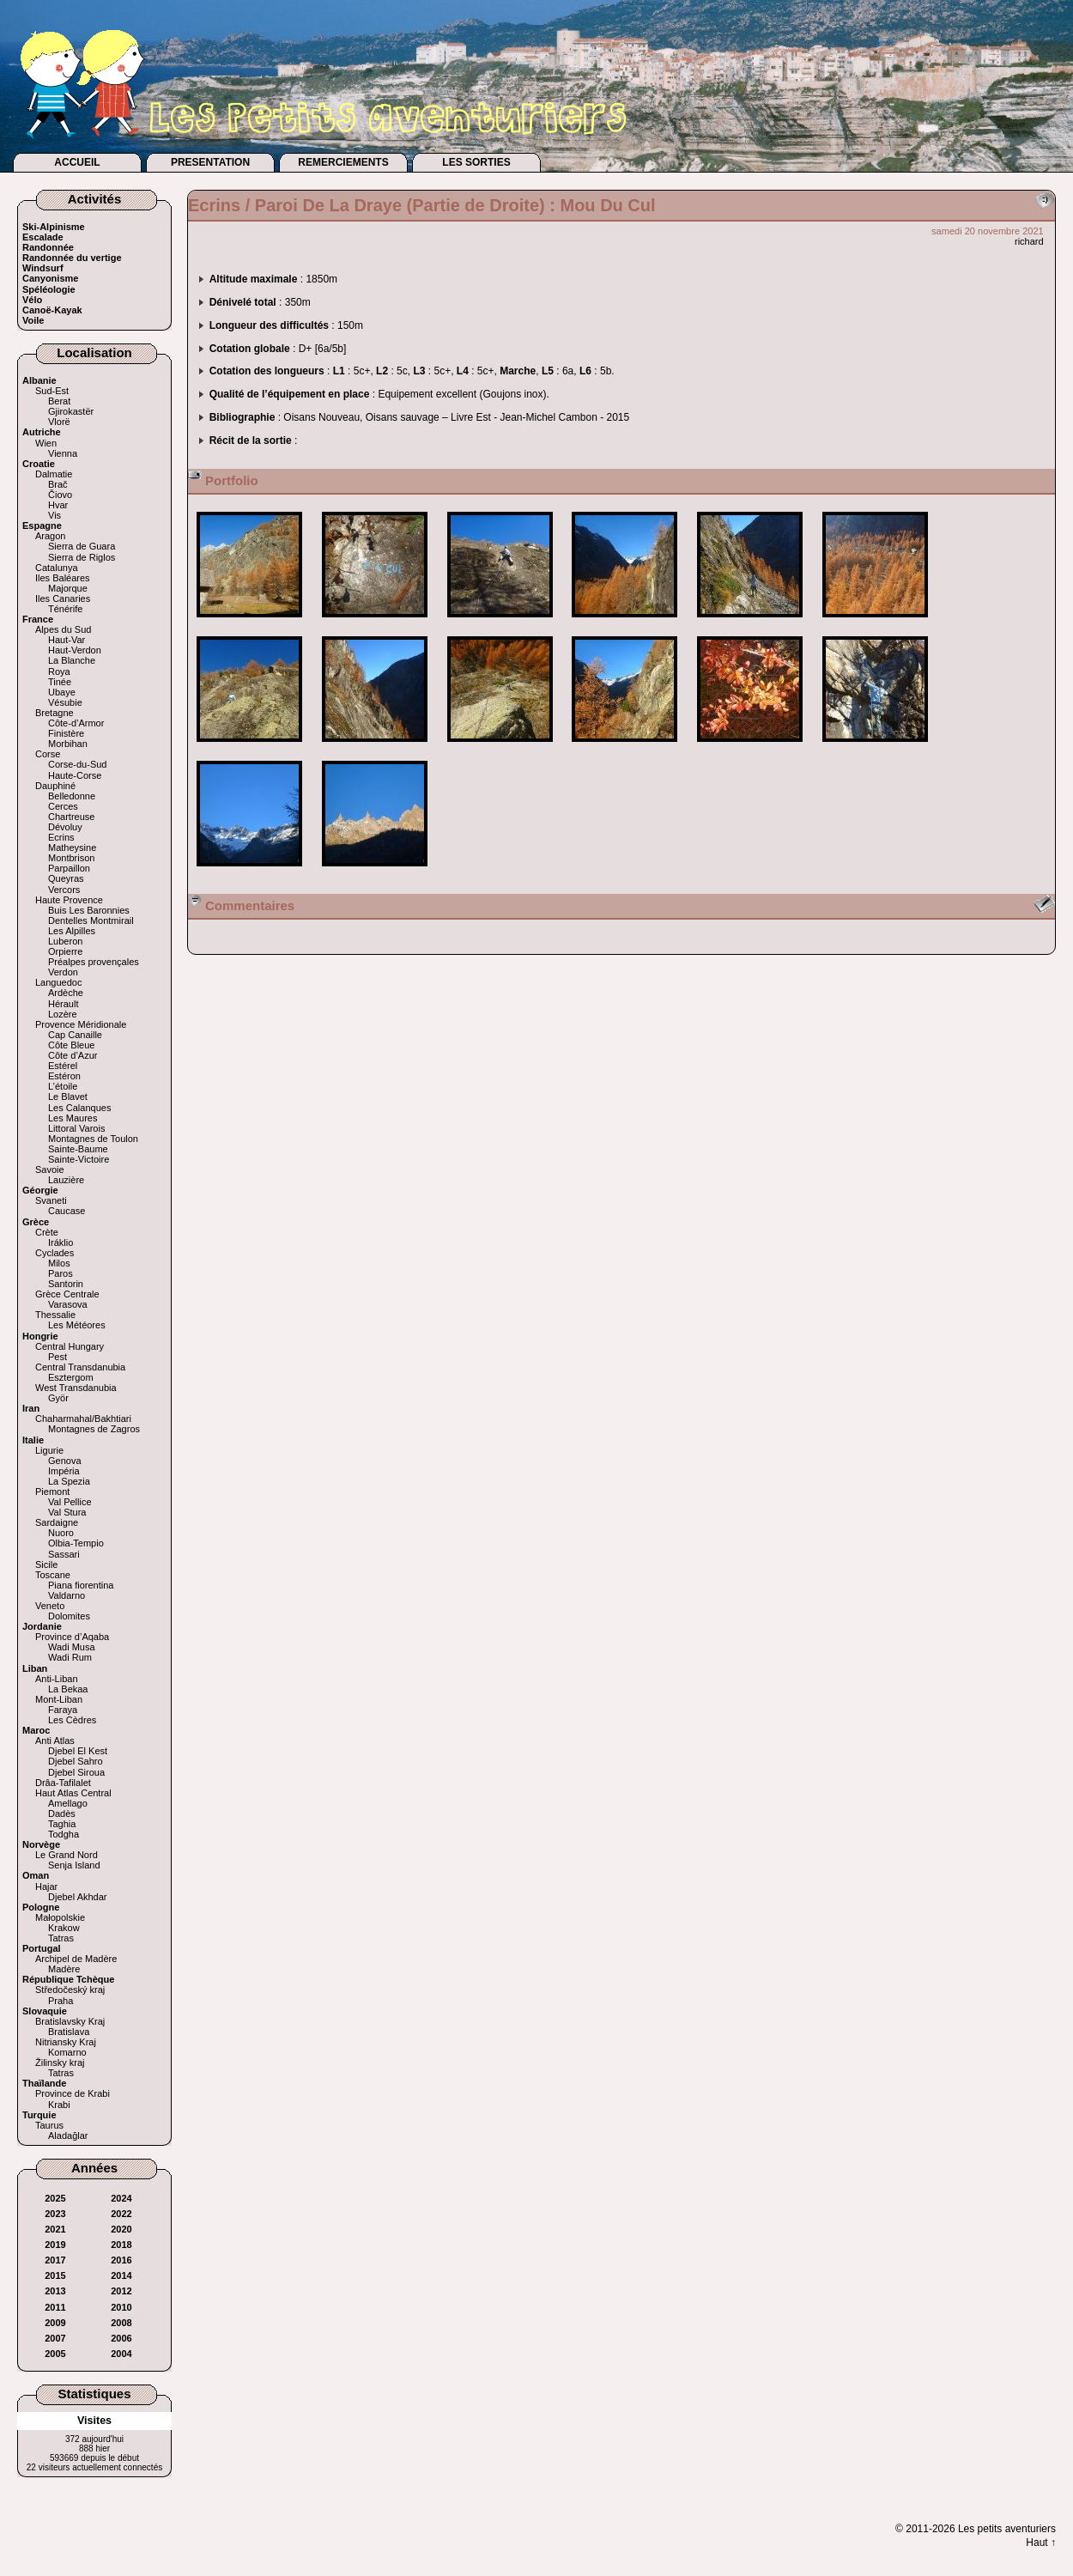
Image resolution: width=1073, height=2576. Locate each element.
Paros (60, 1273)
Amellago (68, 1803)
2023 (55, 2213)
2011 (55, 2307)
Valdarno (66, 1595)
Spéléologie (49, 289)
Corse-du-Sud (77, 764)
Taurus (49, 2125)
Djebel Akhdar (77, 1897)
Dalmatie (53, 474)
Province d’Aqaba (72, 1636)
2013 (55, 2291)
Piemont (52, 1491)
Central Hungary (69, 1346)
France (37, 619)
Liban (34, 1668)
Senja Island (74, 1865)
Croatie (38, 464)
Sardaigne (56, 1522)
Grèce (35, 1222)
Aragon (50, 536)
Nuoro (61, 1533)
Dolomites (69, 1616)
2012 (121, 2291)
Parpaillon (69, 868)
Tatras (61, 1938)
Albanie (39, 380)
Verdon (63, 972)
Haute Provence (69, 900)
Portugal (41, 1948)
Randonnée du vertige (72, 257)
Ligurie (49, 1450)
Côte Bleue (71, 1045)
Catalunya (56, 567)
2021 (55, 2229)
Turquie (39, 2115)
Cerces (63, 806)
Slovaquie (44, 2011)
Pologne (40, 1907)
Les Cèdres (72, 1720)
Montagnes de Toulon (93, 1138)
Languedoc (58, 982)
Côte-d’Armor (76, 723)
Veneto (49, 1606)
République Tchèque (68, 1979)
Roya (59, 671)
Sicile (46, 1564)
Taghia (62, 1824)
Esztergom (71, 1377)
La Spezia (69, 1481)
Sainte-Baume (78, 1149)
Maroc (36, 1730)
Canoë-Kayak (52, 310)
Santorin (65, 1284)
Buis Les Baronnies (89, 910)
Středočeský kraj (70, 1989)
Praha (60, 2001)
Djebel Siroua (76, 1772)
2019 (55, 2244)
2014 (121, 2275)
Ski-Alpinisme (53, 227)
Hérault (63, 1004)
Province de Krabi (72, 2093)
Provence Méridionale (80, 1024)
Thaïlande (44, 2083)
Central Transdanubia (80, 1367)
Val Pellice (70, 1502)
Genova (65, 1460)
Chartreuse (71, 816)
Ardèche (65, 992)
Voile (33, 320)
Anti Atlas (55, 1740)
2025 (55, 2198)
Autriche (41, 432)
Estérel (62, 1065)
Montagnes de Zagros (94, 1429)
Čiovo (60, 494)
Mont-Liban (58, 1699)
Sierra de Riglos (81, 557)
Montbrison (71, 858)
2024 (121, 2198)
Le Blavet (68, 1096)
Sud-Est (52, 391)
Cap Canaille (75, 1035)
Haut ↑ (1041, 2543)
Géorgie (40, 1190)
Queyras (66, 878)
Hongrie (40, 1336)
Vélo (32, 300)
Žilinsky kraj (59, 2062)
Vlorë (59, 421)
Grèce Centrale (67, 1294)
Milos (59, 1263)
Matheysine (72, 847)
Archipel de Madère (76, 1958)
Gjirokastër (71, 411)
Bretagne (54, 713)
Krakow (64, 1928)
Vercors (64, 889)
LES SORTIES (476, 162)
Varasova (68, 1304)
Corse (47, 754)
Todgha (63, 1834)
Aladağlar (68, 2135)
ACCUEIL (77, 162)
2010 (121, 2307)
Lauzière (66, 1180)
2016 (121, 2260)
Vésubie (65, 702)
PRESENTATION (210, 162)
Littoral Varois (76, 1128)
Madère (64, 1969)
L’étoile (62, 1086)
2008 (121, 2323)
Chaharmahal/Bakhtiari (83, 1418)
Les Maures (72, 1118)
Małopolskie (60, 1917)
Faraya (62, 1709)
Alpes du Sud (63, 629)
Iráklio (60, 1242)
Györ (58, 1398)
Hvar (58, 505)
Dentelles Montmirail (91, 920)
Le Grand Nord (66, 1855)
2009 (55, 2323)
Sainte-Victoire (78, 1159)
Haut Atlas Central (73, 1793)
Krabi (59, 2104)
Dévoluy (65, 827)
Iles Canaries (62, 598)
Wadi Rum (70, 1657)
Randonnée (48, 247)
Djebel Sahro (75, 1761)
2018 (121, 2244)
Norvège (41, 1844)
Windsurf (43, 268)
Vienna (62, 453)
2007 (55, 2338)
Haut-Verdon (74, 650)
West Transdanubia (76, 1387)
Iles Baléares (62, 578)
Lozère (62, 1014)
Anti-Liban (56, 1679)
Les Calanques (79, 1108)
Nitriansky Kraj (65, 2042)
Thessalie (55, 1314)
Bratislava (68, 2031)
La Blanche (71, 660)
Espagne (42, 525)
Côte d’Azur (72, 1055)
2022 (121, 2213)
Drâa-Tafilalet (63, 1782)
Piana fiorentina (80, 1585)
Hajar (46, 1886)
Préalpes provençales (93, 962)
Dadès (62, 1813)
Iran (30, 1408)
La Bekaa (68, 1689)
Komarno (67, 2052)
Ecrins (61, 837)
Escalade (43, 237)
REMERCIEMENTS (343, 162)
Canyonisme (50, 278)
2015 (55, 2275)
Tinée (59, 682)
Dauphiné (55, 786)
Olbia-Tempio (76, 1543)
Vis (54, 515)
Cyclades (54, 1253)
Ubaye (62, 692)
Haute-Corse (74, 775)
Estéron (64, 1076)
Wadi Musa (71, 1647)
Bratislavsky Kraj (70, 2021)
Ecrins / (221, 205)
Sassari (64, 1554)
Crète (46, 1232)
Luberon (65, 941)
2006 (121, 2338)
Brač (58, 484)
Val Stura (67, 1512)
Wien (46, 443)
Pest (57, 1357)
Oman (35, 1875)
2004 (121, 2353)
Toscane (52, 1575)
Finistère (66, 733)
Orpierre (65, 951)
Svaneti (51, 1200)
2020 (121, 2229)
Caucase (66, 1211)
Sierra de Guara (81, 546)
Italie (33, 1440)
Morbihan (68, 743)
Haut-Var (66, 640)
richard (1029, 241)
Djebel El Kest (77, 1751)
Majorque (68, 588)
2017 (55, 2260)
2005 (55, 2353)
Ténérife (65, 609)
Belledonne (71, 796)
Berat (59, 401)
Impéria (64, 1471)
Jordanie (42, 1626)
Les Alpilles (71, 931)
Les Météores (77, 1325)
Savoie (49, 1169)
